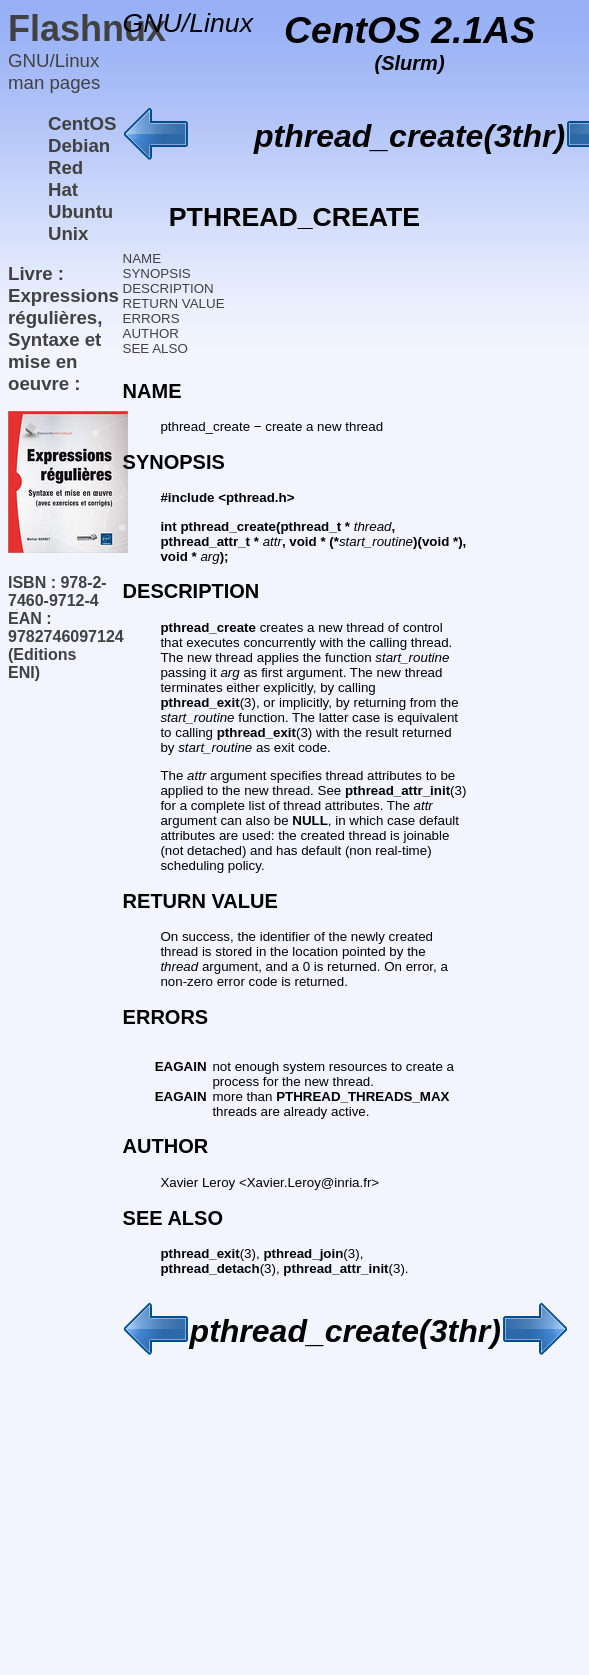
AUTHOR (151, 333)
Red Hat (65, 178)
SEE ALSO (155, 348)
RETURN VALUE (174, 303)
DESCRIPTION (168, 288)
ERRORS (151, 318)
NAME (142, 258)
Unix (68, 233)
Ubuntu (80, 211)
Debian (79, 145)
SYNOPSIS (157, 273)
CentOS (82, 123)
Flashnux (87, 28)
